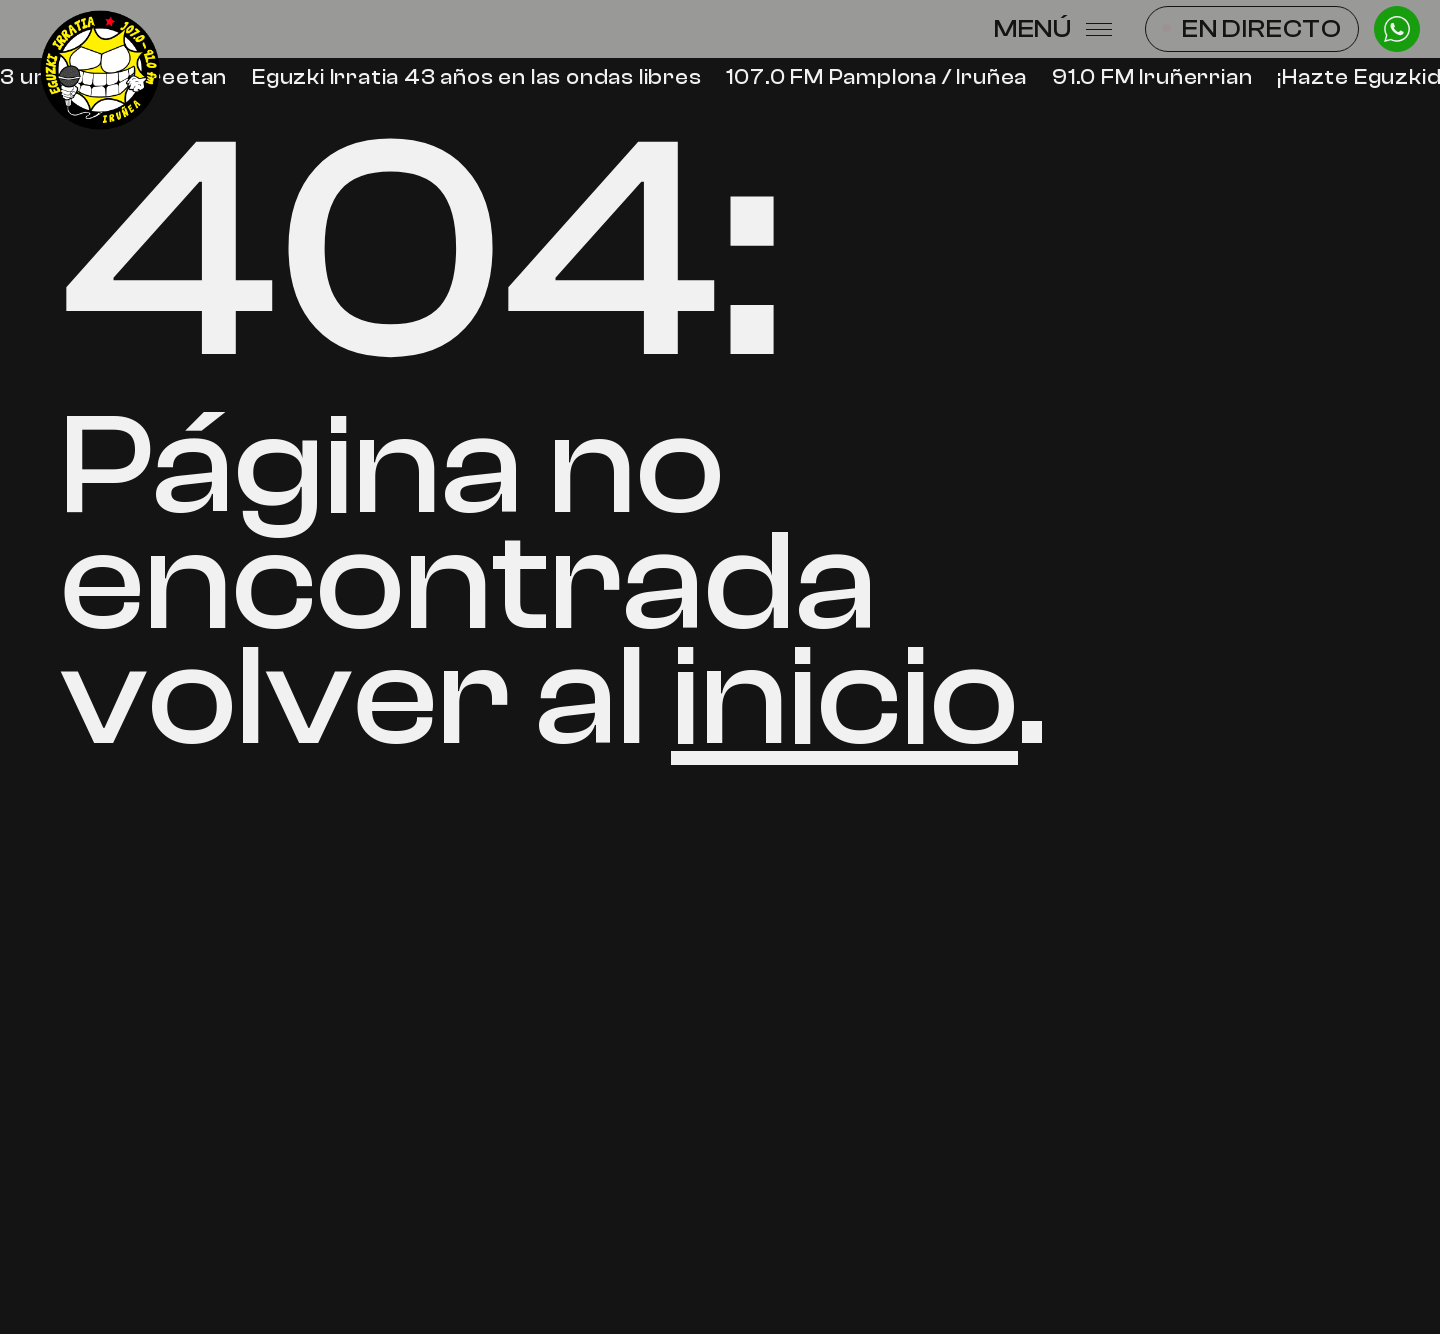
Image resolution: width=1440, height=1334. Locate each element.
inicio (844, 697)
